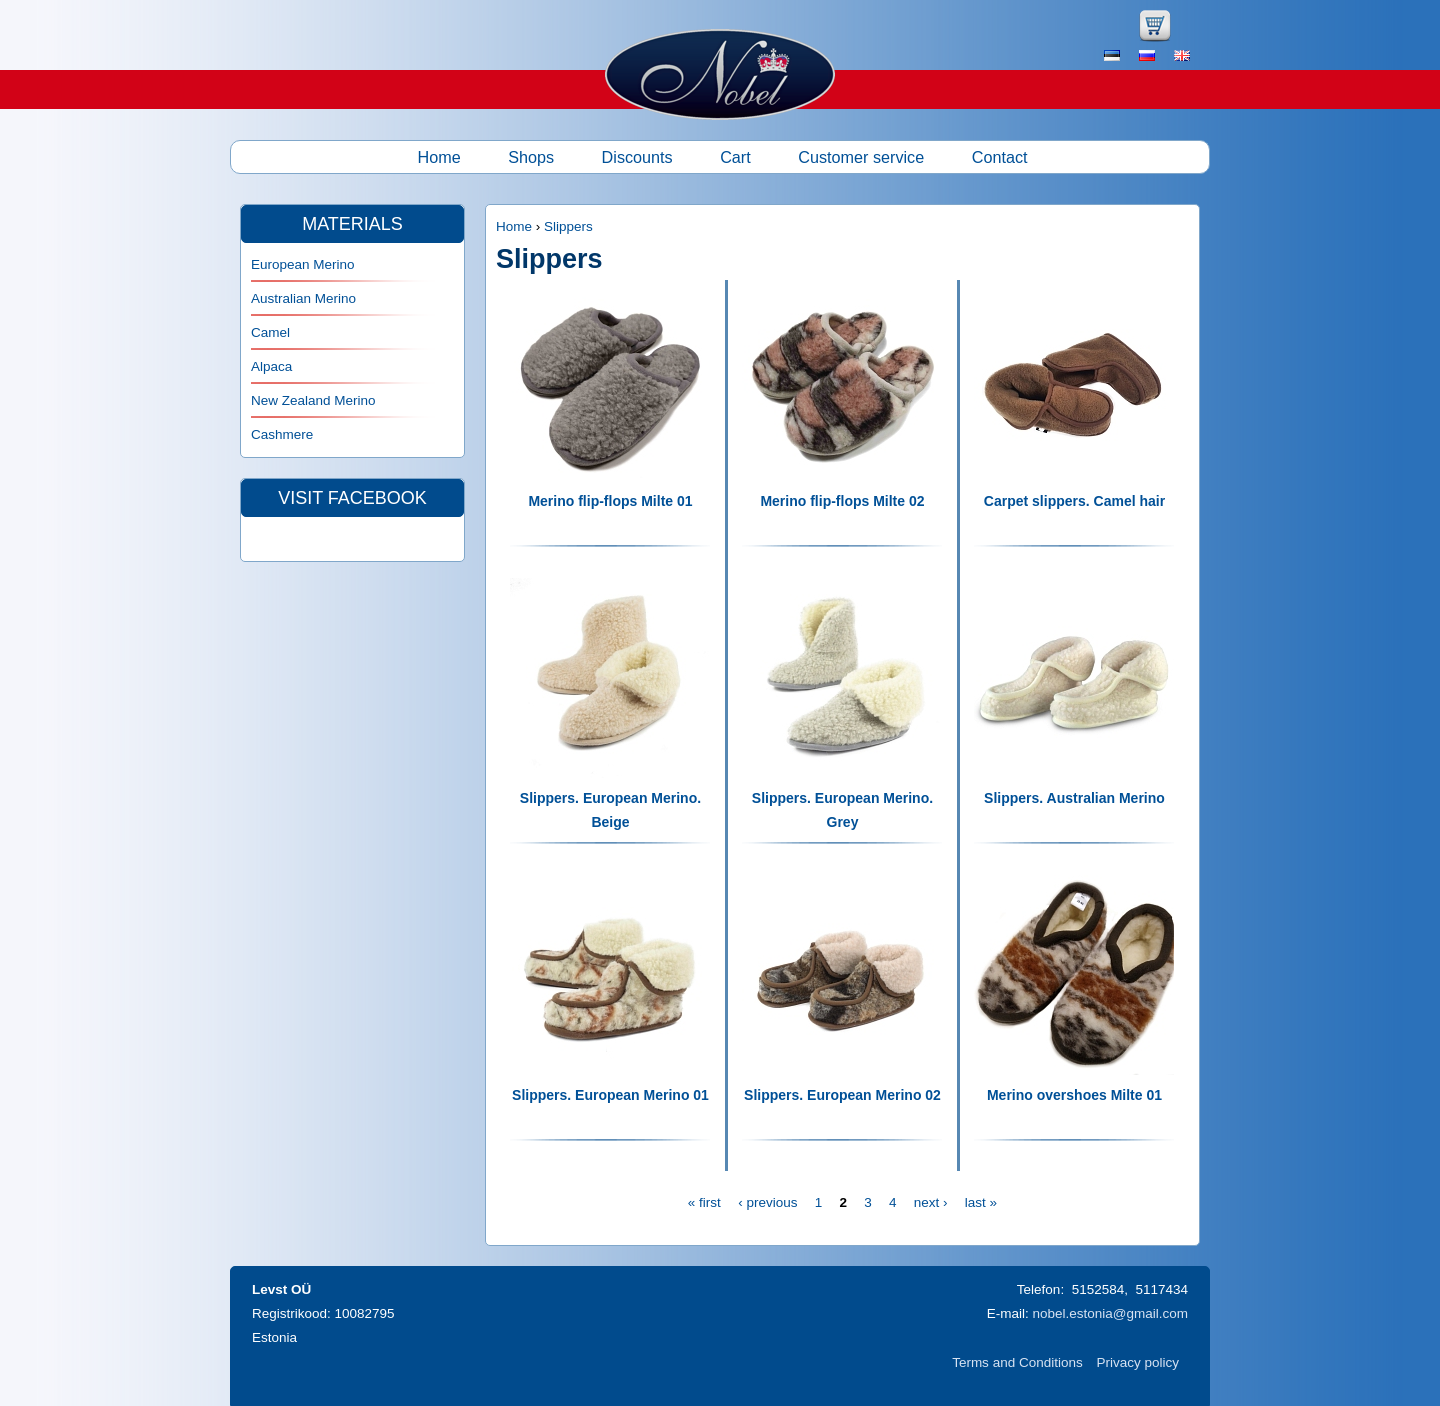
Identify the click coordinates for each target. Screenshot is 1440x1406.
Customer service (861, 157)
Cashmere (282, 434)
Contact (1000, 157)
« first (704, 1202)
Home (439, 157)
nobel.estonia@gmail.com (1110, 1313)
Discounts (637, 157)
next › (931, 1202)
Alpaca (271, 366)
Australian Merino (303, 298)
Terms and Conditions (1017, 1362)
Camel (270, 332)
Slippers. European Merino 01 (610, 1095)
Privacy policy (1137, 1362)
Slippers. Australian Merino (1074, 798)
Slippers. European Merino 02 (842, 1095)
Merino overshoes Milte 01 (1074, 1095)
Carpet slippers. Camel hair (1074, 501)
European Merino (303, 264)
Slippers (568, 226)
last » (981, 1202)
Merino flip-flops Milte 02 (842, 501)
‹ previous (767, 1202)
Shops (531, 157)
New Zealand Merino (313, 400)
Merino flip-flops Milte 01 (610, 501)
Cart (735, 157)
